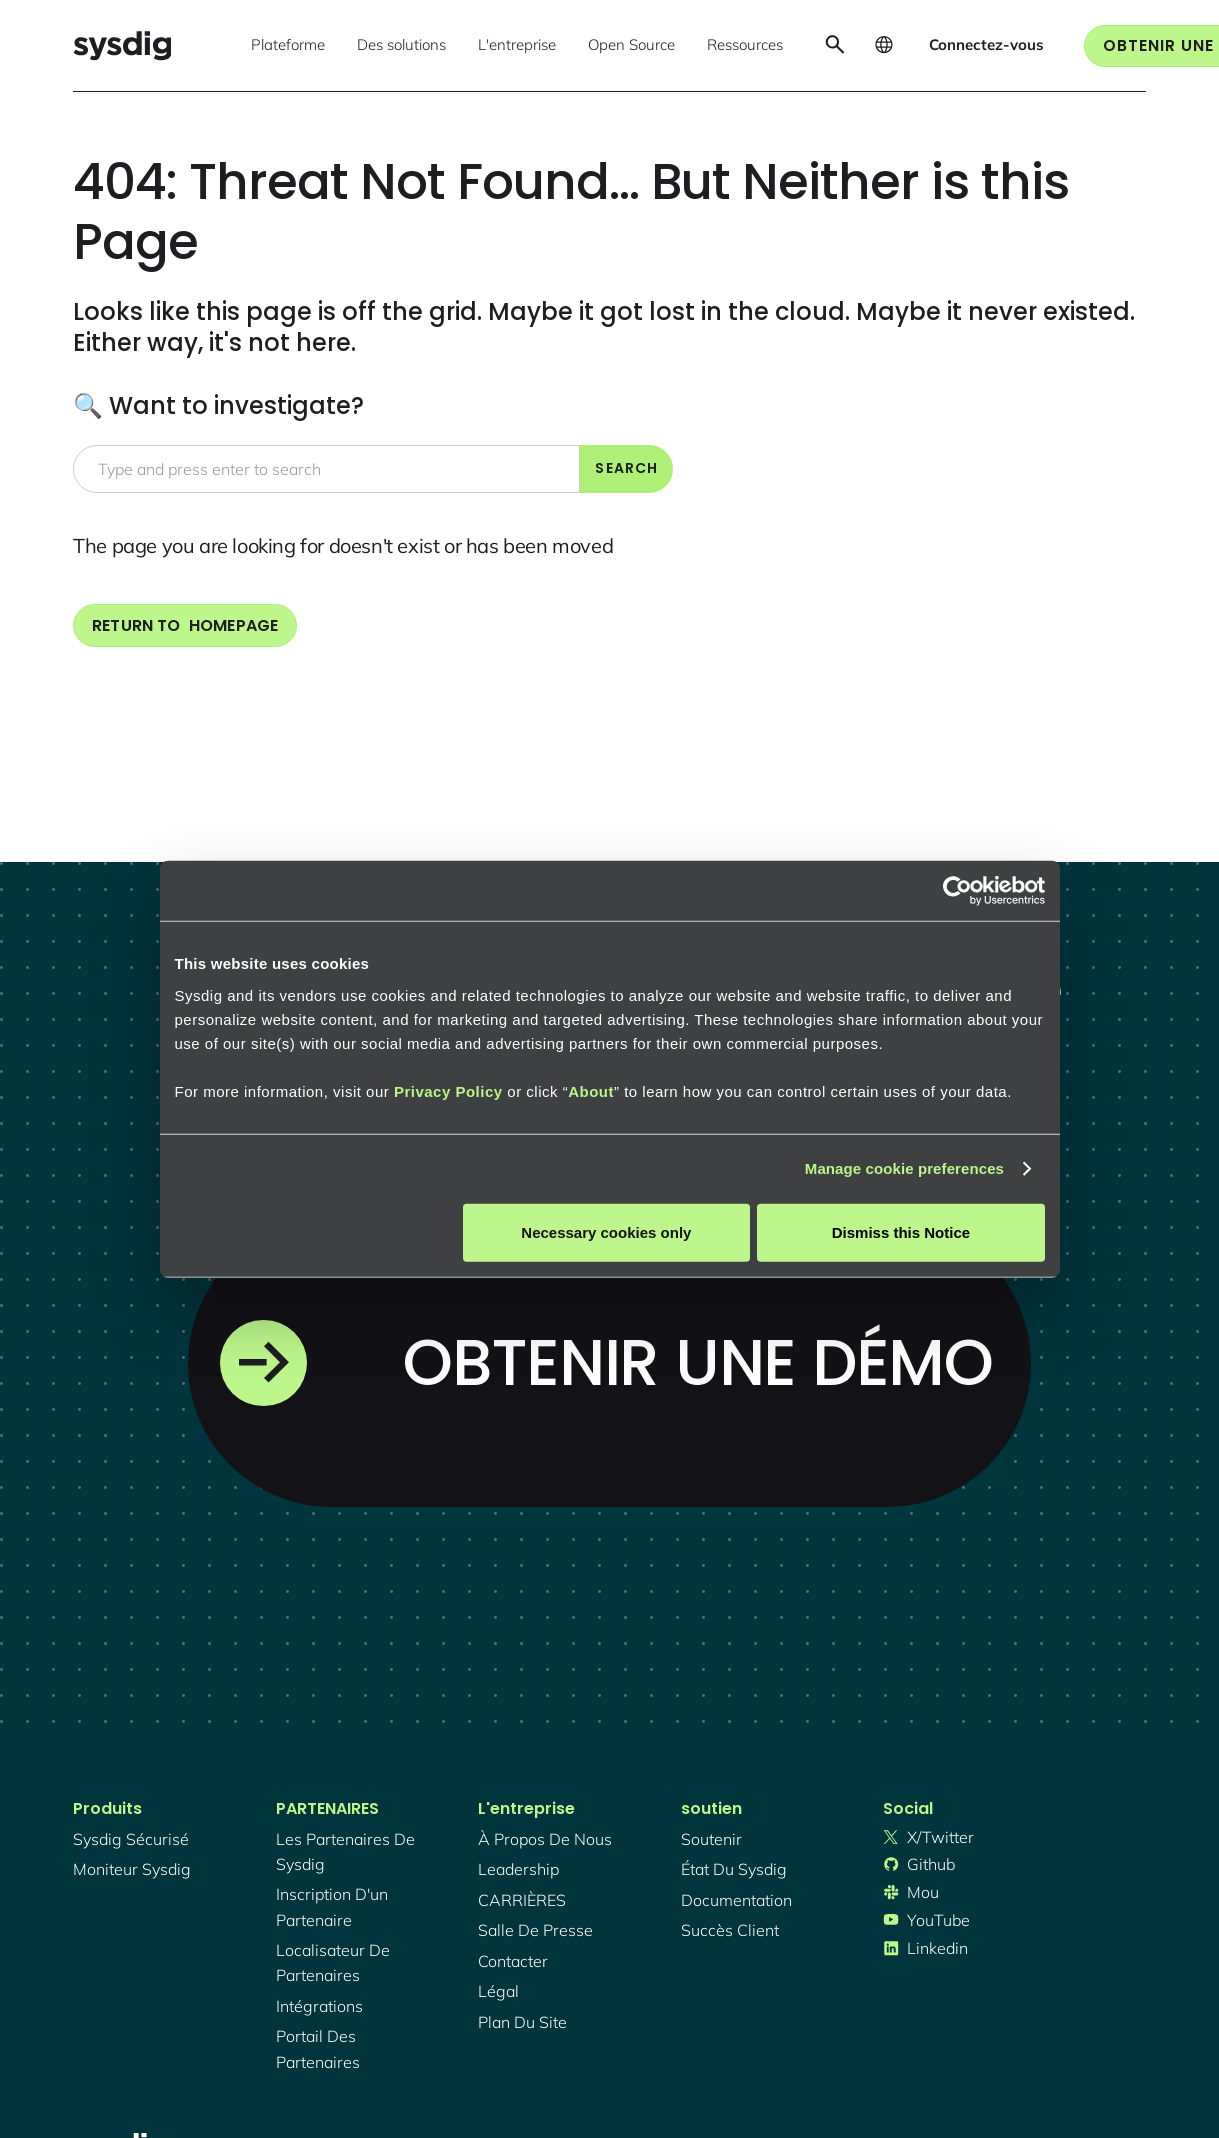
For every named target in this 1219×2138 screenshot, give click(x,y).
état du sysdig (734, 1869)
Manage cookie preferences (904, 1168)
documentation (736, 1900)
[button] (288, 46)
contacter (513, 1961)
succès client (730, 1930)
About (591, 1090)
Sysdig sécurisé (131, 1839)
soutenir (711, 1839)
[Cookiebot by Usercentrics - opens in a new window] (957, 891)
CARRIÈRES (522, 1900)
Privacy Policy (448, 1090)
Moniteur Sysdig (132, 1869)
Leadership (518, 1869)
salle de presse (535, 1930)
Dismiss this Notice (901, 1231)
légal (498, 1991)
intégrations (319, 2006)
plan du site (522, 2022)
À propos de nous (545, 1839)
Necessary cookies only (606, 1231)
